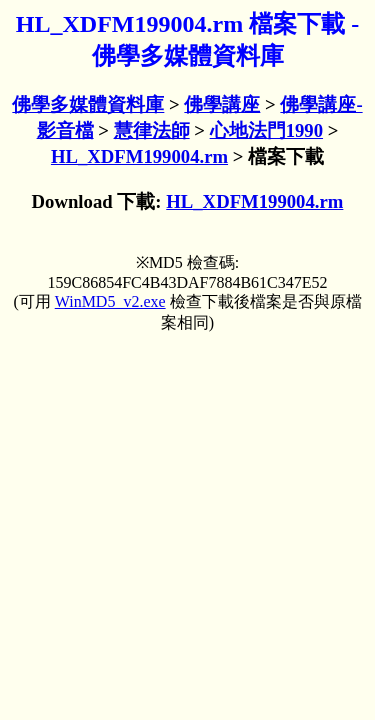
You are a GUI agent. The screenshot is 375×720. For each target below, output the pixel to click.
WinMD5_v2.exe (110, 301)
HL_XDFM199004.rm (139, 156)
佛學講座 (222, 104)
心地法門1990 (266, 130)
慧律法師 (152, 130)
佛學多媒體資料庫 (88, 104)
